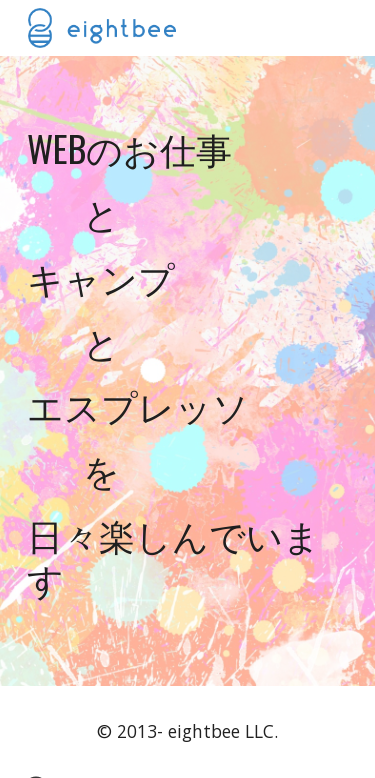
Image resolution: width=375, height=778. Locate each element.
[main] (188, 371)
